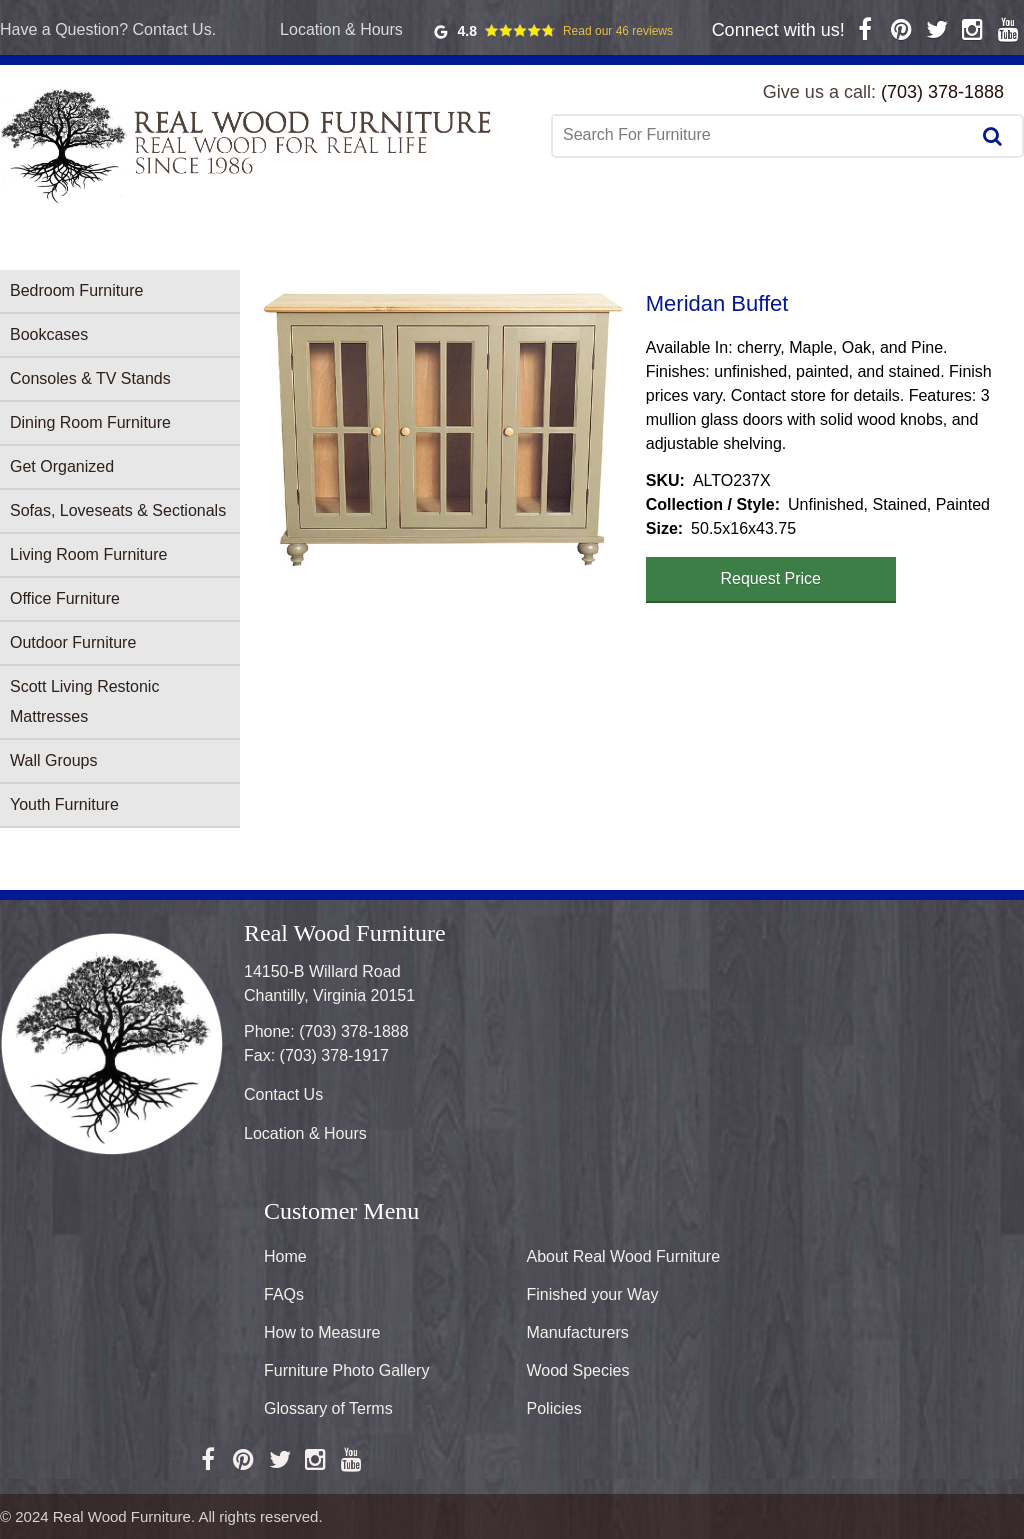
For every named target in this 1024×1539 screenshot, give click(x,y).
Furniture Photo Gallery (346, 1370)
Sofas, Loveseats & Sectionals (118, 510)
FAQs (284, 1294)
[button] (443, 430)
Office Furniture (65, 598)
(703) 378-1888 (942, 92)
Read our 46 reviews (618, 31)
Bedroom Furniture (76, 290)
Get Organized (62, 466)
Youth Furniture (64, 804)
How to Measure (322, 1332)
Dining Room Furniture (90, 422)
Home (285, 1256)
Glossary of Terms (328, 1408)
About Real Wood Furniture (624, 1256)
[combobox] (763, 135)
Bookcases (49, 334)
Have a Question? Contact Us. (108, 29)
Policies (554, 1408)
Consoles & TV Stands (90, 378)
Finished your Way (593, 1294)
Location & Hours (341, 29)
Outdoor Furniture (73, 642)
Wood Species (578, 1370)
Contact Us (283, 1094)
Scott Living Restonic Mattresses (84, 701)
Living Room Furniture (88, 554)
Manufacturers (578, 1332)
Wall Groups (53, 760)
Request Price (771, 578)
